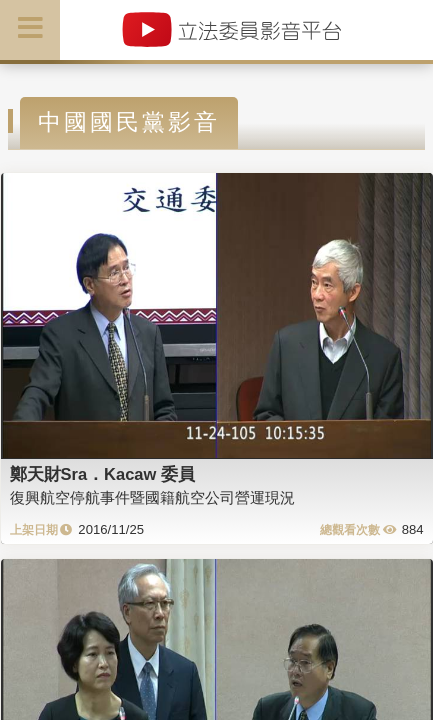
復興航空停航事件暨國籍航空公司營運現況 (152, 497)
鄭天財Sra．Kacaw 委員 (102, 474)
